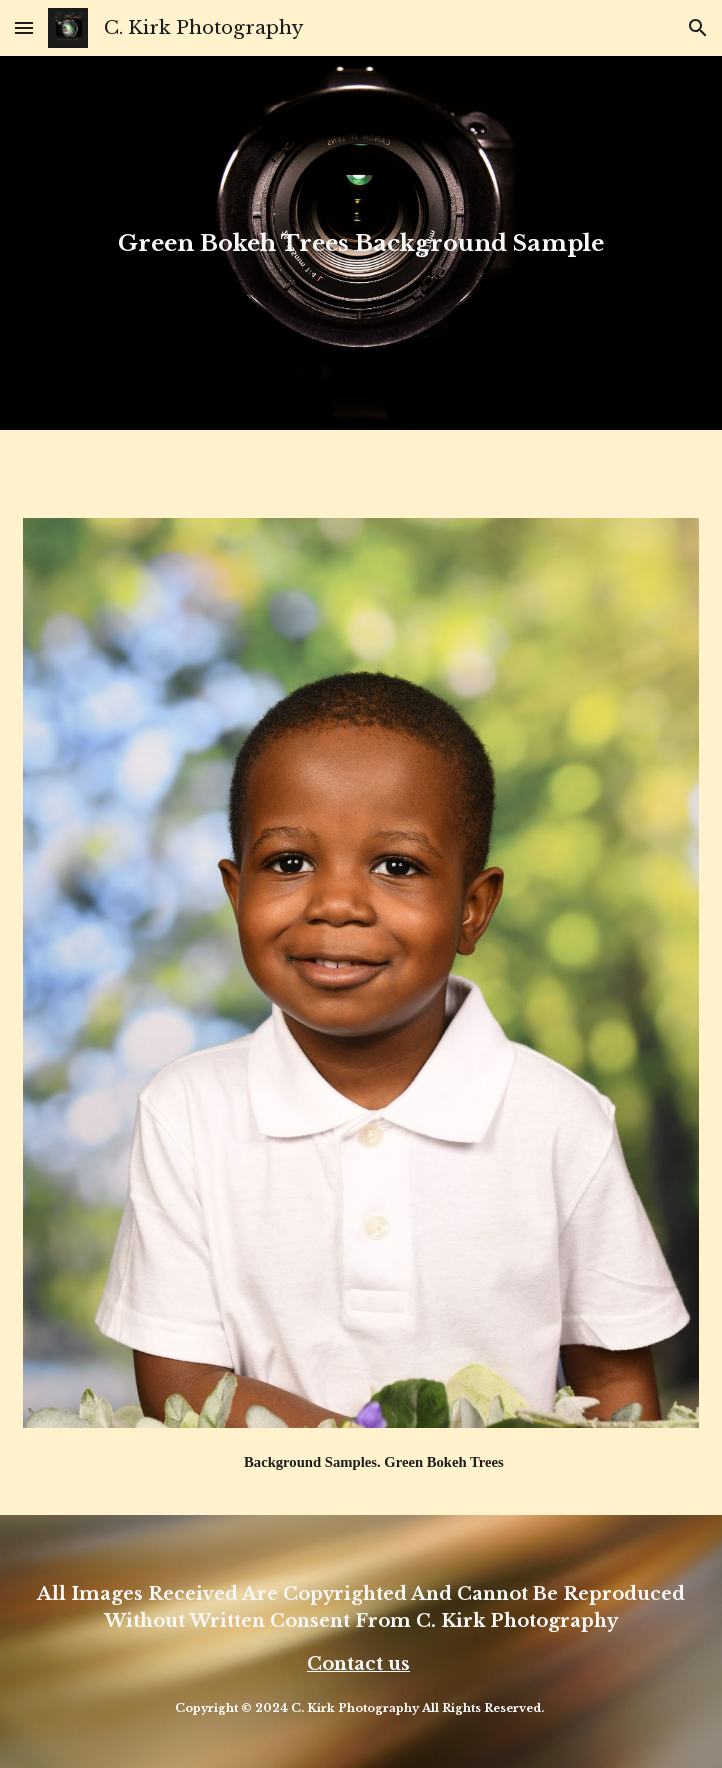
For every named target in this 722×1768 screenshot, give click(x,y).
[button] (24, 27)
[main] (361, 243)
